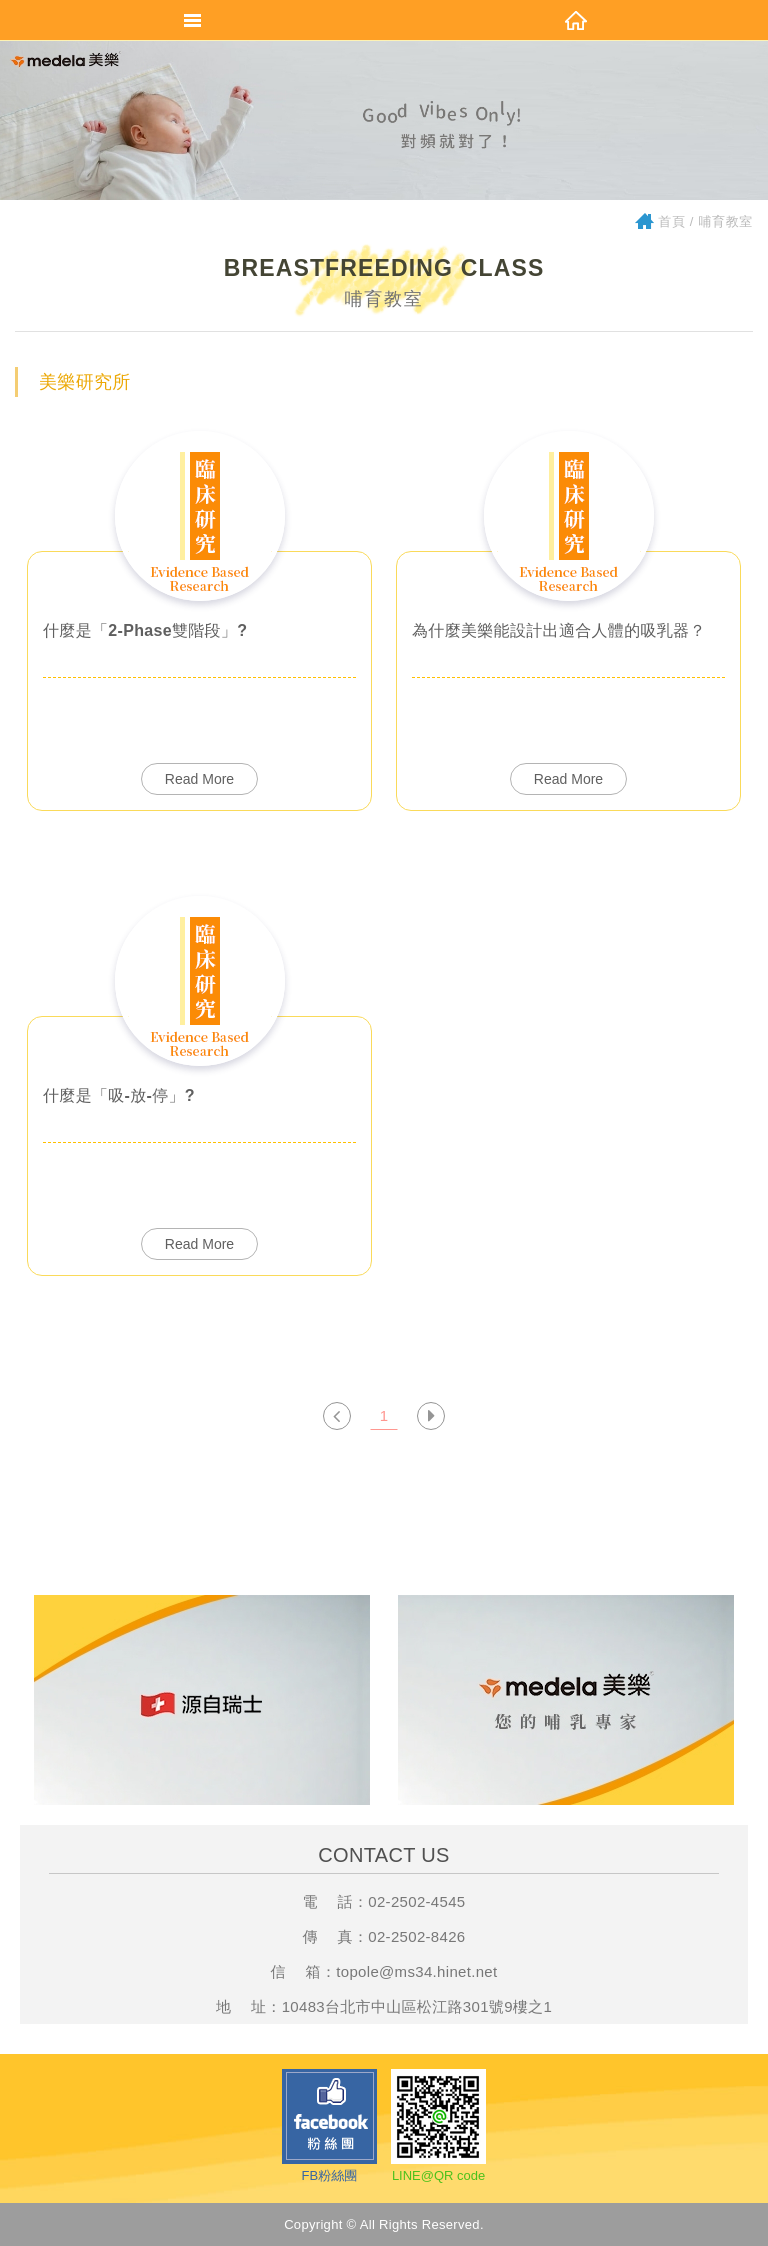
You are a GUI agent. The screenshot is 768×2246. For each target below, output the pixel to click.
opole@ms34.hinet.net (419, 1971)
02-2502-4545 (416, 1901)
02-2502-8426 (416, 1936)
